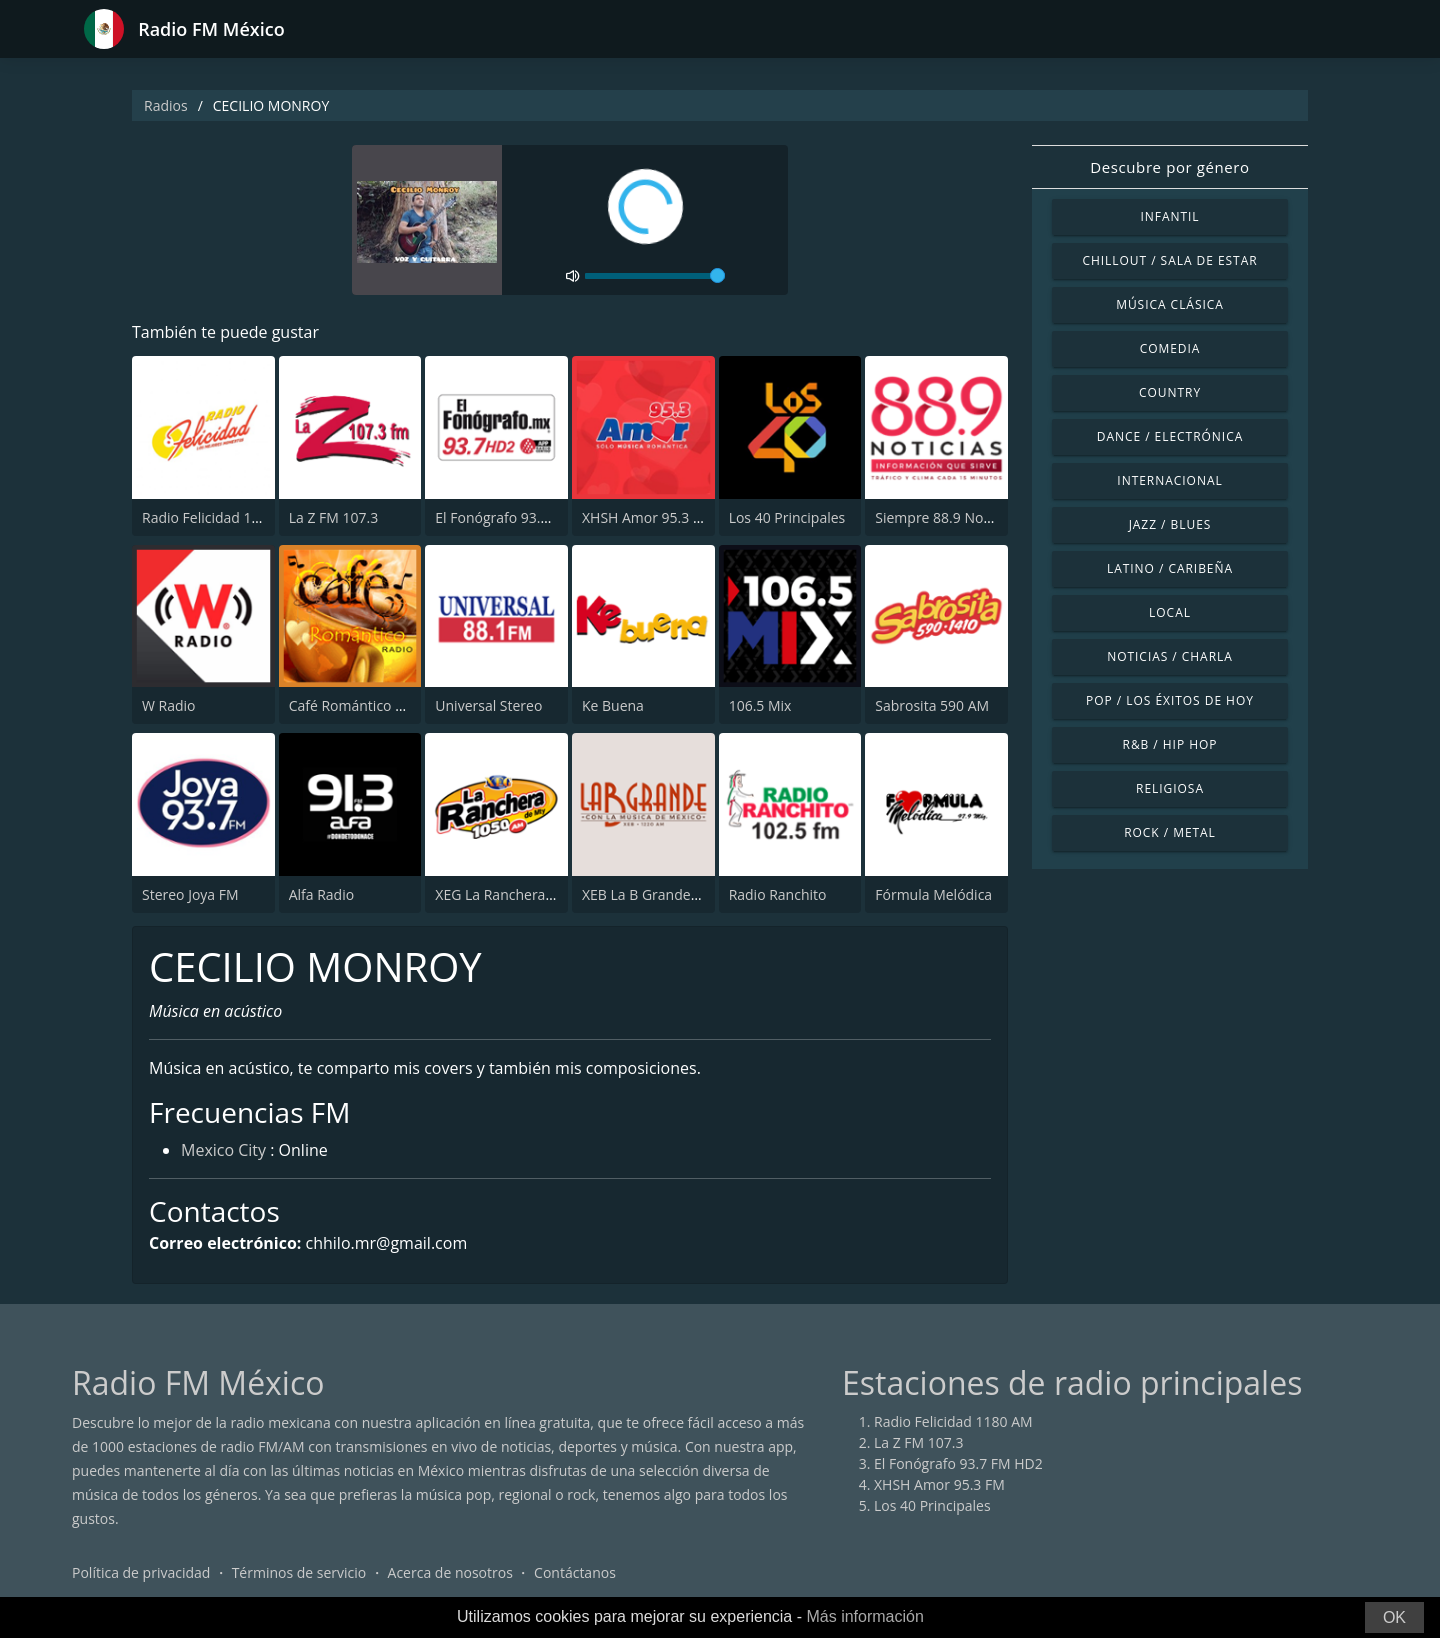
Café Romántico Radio (360, 705)
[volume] (655, 276)
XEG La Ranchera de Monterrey (536, 894)
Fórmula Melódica (933, 894)
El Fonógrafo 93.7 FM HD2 (519, 517)
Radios (166, 105)
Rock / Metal (1170, 832)
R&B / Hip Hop (1170, 744)
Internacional (1169, 480)
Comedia (1170, 348)
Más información (864, 1616)
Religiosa (1170, 788)
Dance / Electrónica (1170, 436)
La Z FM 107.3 (334, 517)
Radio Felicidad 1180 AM (221, 517)
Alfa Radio (321, 894)
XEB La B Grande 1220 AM (666, 894)
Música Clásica (1170, 304)
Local (1170, 612)
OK (1394, 1617)
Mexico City (223, 1150)
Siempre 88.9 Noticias (945, 517)
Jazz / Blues (1170, 524)
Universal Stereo (488, 705)
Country (1170, 392)
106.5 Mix (760, 705)
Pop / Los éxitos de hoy (1170, 700)
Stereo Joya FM (190, 894)
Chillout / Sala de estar (1169, 260)
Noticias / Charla (1170, 656)
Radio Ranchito (778, 894)
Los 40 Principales (787, 517)
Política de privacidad (141, 1572)
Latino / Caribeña (1170, 568)
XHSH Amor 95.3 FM (647, 517)
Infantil (1169, 216)
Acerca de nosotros (450, 1572)
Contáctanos (575, 1572)
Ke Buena (613, 705)
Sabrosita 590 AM (932, 705)
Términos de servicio (299, 1572)
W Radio (169, 705)
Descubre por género (1169, 167)
